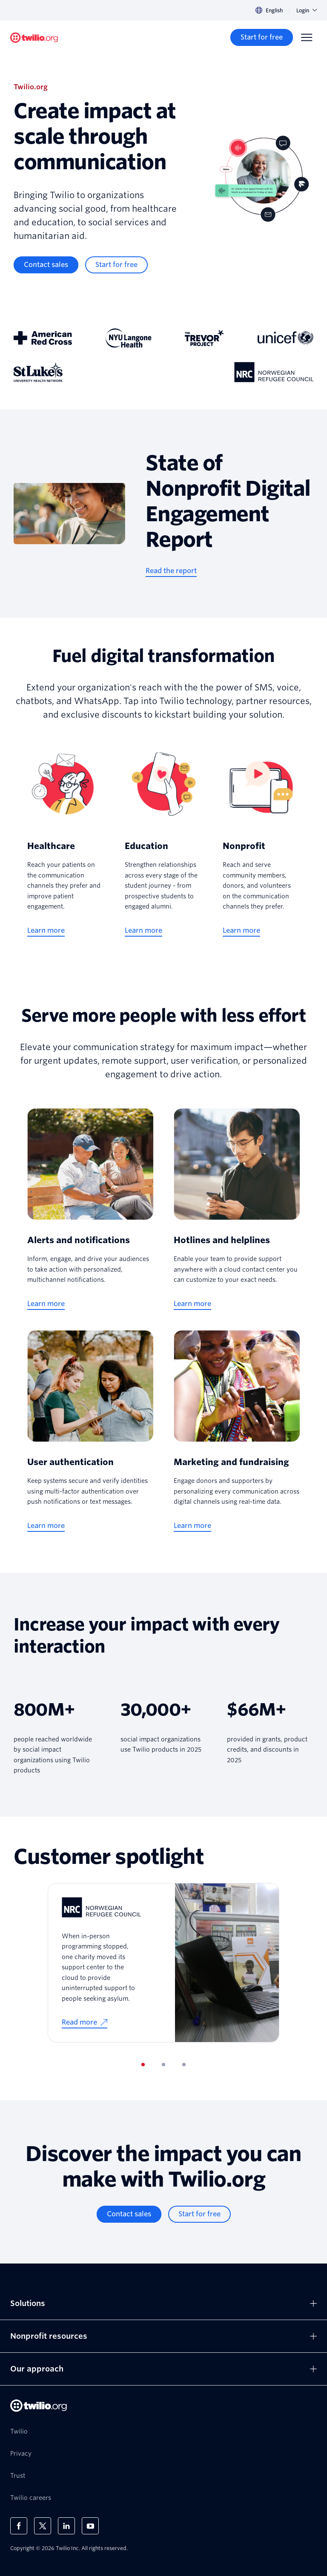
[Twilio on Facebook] (18, 2525)
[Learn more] (46, 931)
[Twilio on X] (42, 2525)
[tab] (143, 2064)
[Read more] (84, 2022)
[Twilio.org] (34, 37)
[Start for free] (261, 37)
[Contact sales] (46, 264)
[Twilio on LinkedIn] (66, 2525)
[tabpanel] (163, 1963)
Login (306, 10)
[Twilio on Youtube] (90, 2525)
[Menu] (306, 37)
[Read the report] (171, 571)
